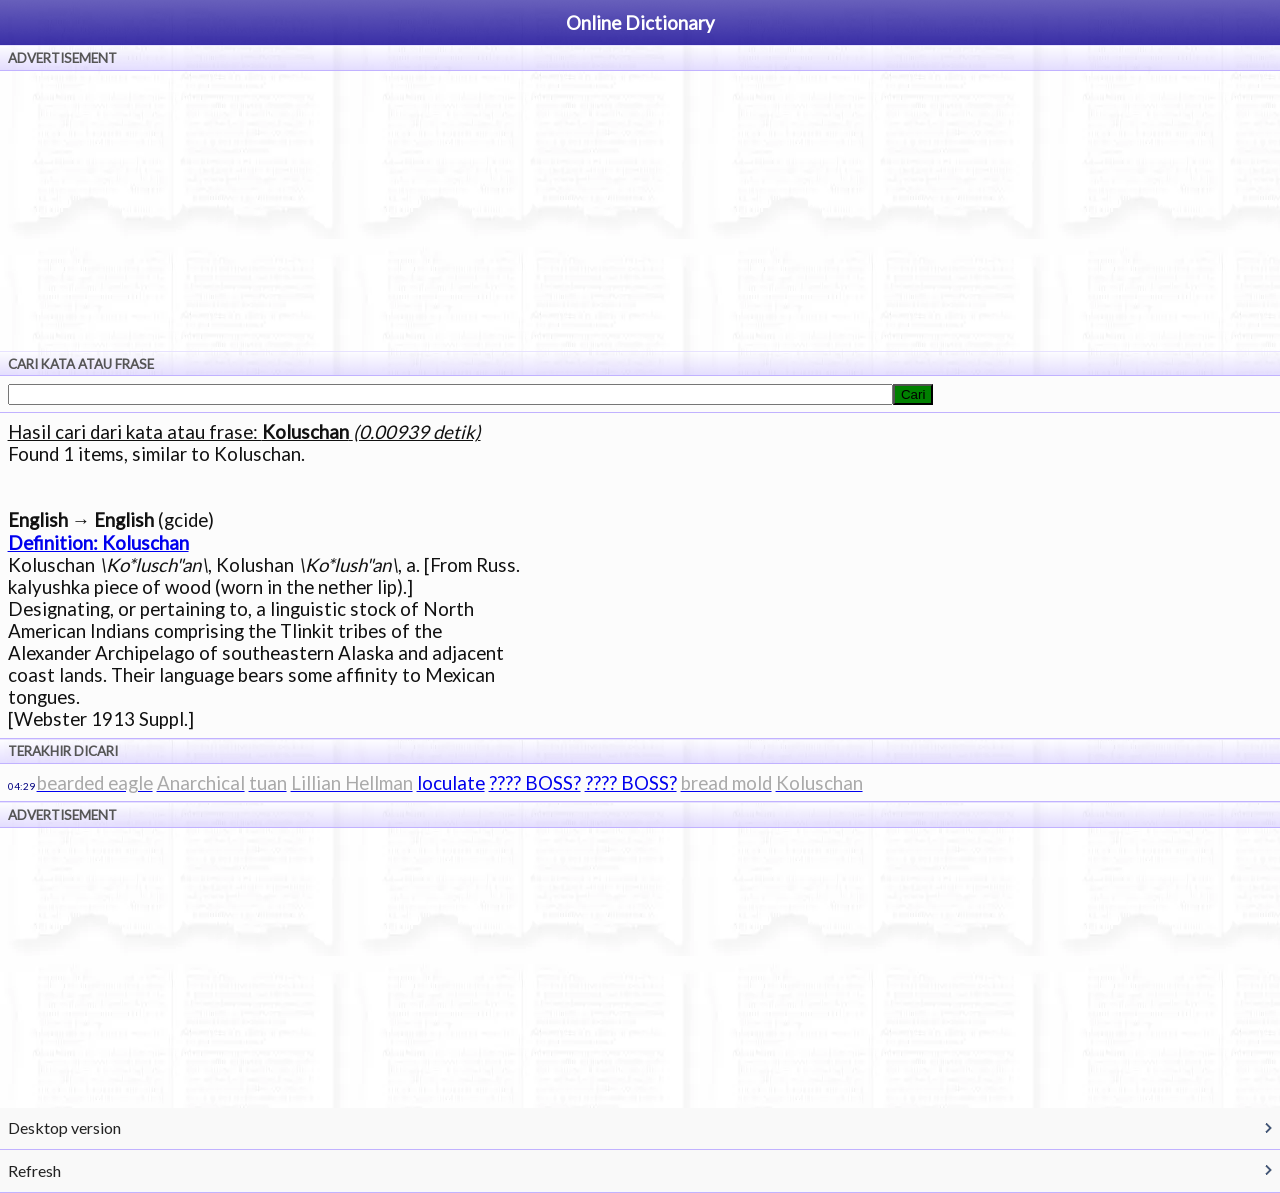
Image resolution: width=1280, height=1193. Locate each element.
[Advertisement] (640, 211)
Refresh (34, 1170)
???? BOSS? (535, 783)
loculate (451, 783)
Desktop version (64, 1127)
